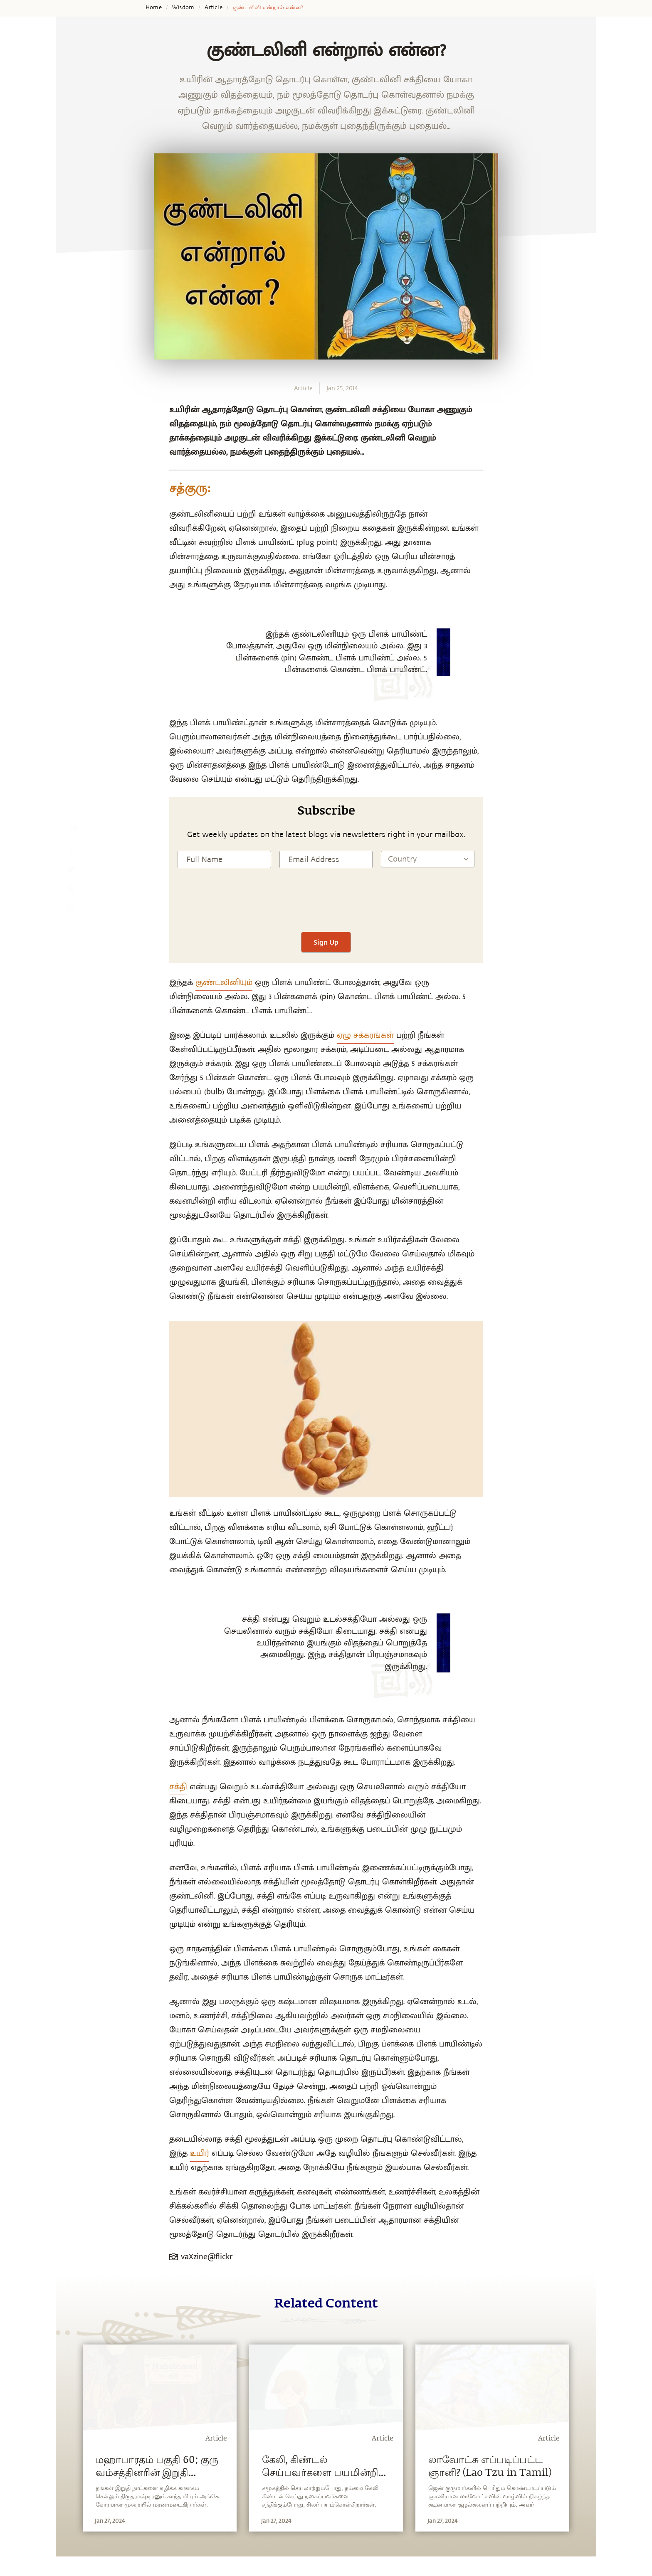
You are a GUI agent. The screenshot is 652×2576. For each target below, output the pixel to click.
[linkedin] (71, 889)
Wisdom (183, 7)
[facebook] (71, 850)
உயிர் (199, 2153)
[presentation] (326, 907)
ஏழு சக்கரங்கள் (365, 1035)
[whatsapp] (73, 831)
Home (154, 7)
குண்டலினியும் (223, 982)
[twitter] (71, 870)
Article (213, 7)
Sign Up (326, 942)
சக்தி (178, 1787)
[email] (71, 908)
